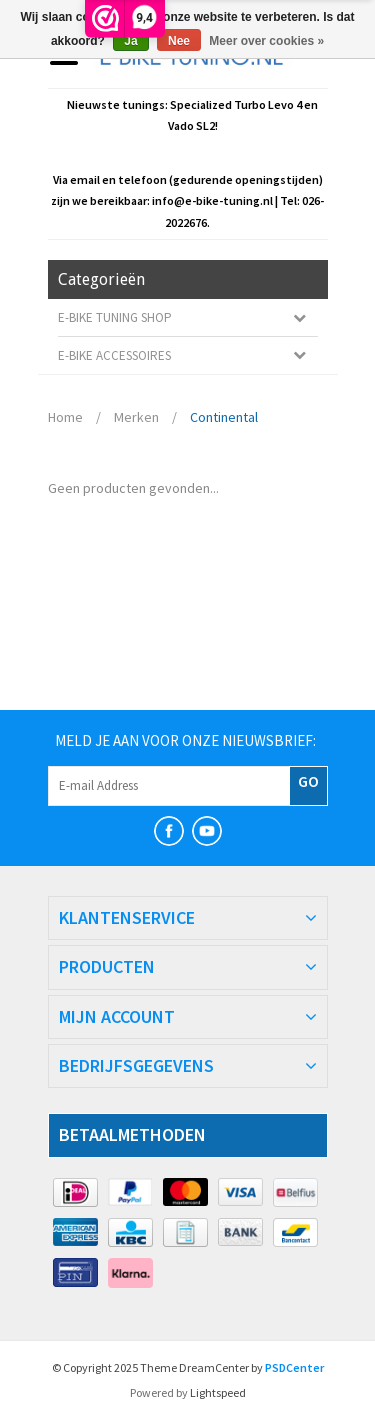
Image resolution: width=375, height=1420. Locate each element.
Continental (224, 417)
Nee (179, 41)
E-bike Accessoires (114, 355)
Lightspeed (218, 1392)
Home (65, 417)
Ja (130, 41)
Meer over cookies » (266, 41)
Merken (136, 417)
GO (308, 781)
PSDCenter (294, 1367)
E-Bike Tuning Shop (115, 317)
